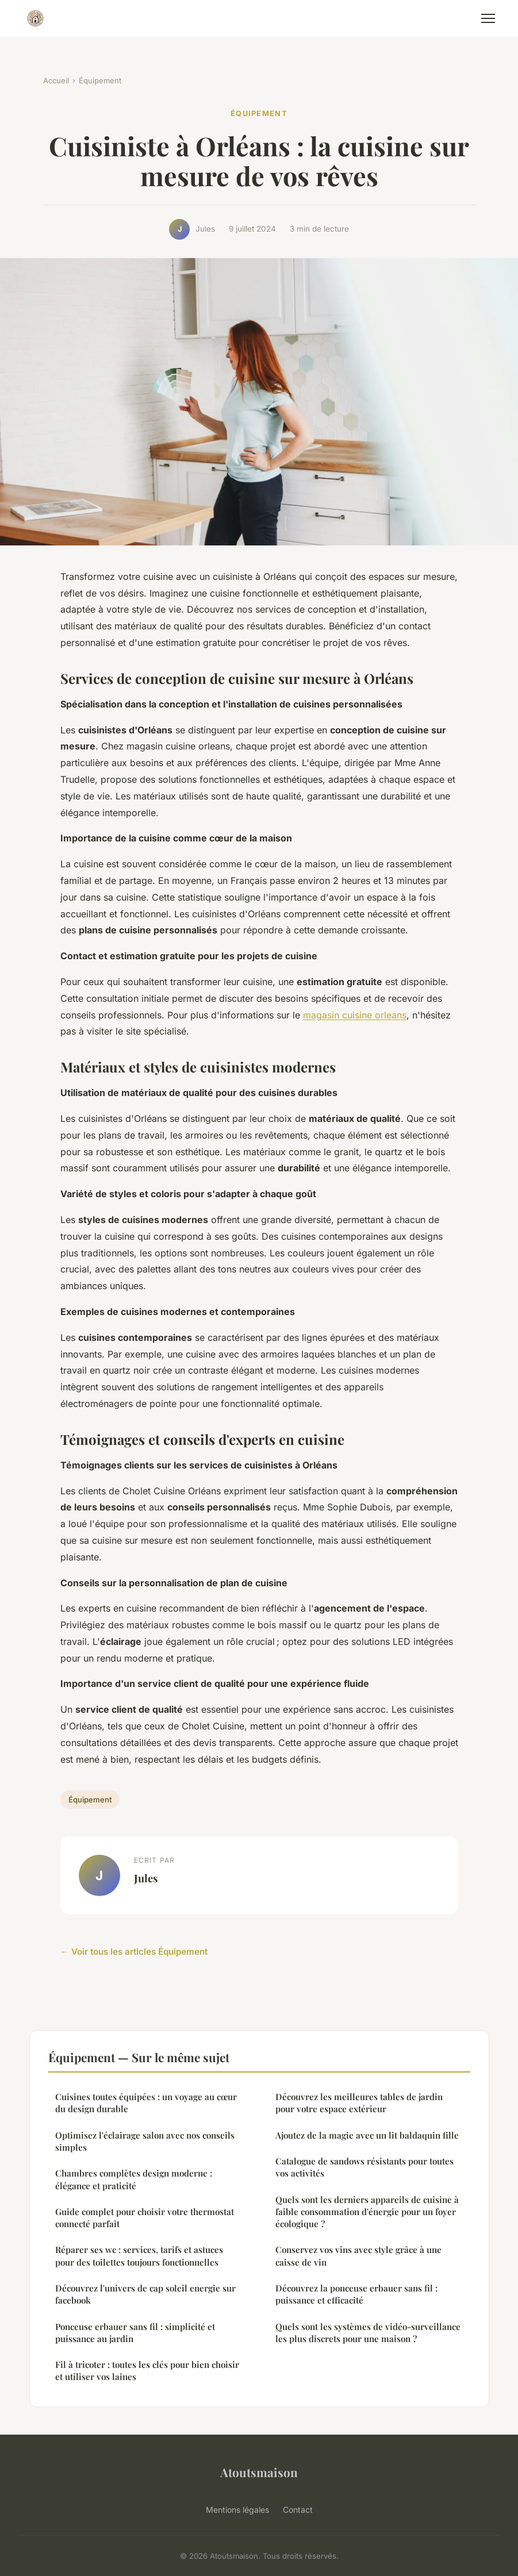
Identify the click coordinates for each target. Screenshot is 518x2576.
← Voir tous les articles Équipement (134, 1951)
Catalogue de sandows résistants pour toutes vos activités (364, 2167)
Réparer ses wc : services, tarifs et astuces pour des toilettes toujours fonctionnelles (139, 2255)
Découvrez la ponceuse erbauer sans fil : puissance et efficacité (356, 2294)
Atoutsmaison (259, 2472)
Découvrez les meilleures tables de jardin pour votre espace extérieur (359, 2102)
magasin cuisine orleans (354, 1015)
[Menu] (488, 18)
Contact (298, 2510)
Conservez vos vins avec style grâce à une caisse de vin (358, 2255)
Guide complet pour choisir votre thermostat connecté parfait (144, 2217)
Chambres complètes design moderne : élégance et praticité (133, 2179)
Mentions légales (237, 2510)
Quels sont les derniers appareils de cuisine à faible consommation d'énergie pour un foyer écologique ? (367, 2212)
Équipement (100, 80)
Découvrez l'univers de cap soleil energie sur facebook (145, 2294)
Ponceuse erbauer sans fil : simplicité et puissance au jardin (135, 2332)
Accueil (56, 80)
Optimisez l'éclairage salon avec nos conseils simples (145, 2141)
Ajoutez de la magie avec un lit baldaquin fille (367, 2135)
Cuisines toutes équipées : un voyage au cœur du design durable (146, 2102)
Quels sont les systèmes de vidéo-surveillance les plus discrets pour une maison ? (368, 2332)
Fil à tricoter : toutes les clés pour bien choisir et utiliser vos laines (147, 2370)
